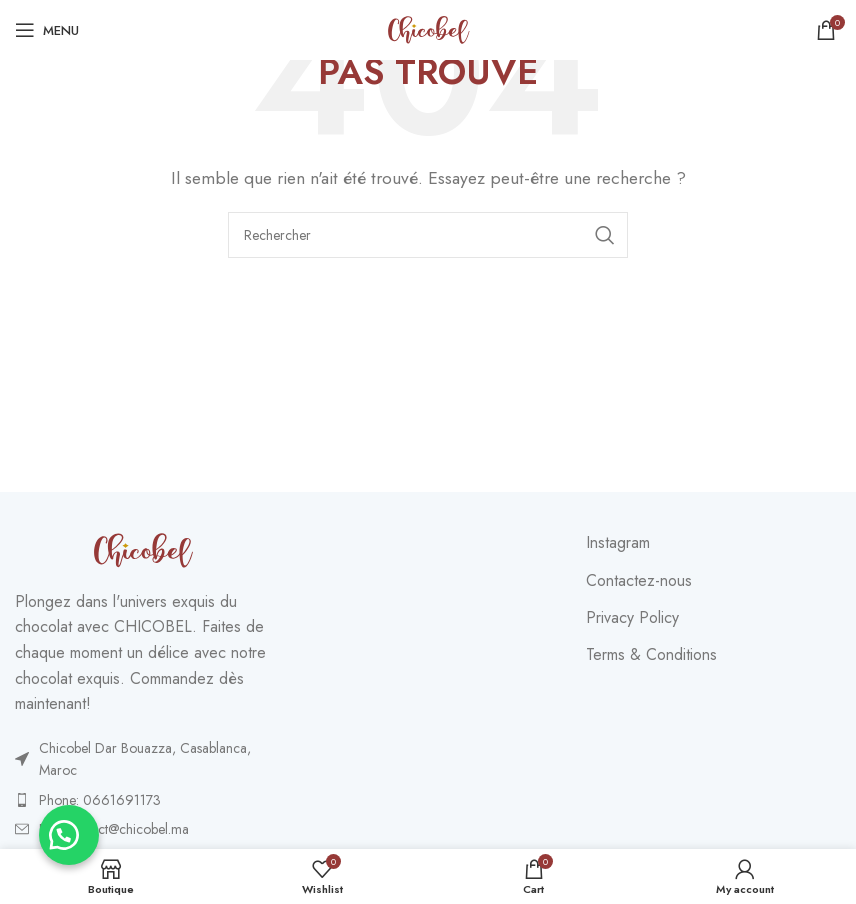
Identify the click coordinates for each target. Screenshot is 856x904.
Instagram (618, 543)
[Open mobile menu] (47, 30)
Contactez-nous (639, 581)
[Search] (428, 235)
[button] (70, 834)
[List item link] (142, 759)
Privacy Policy (632, 618)
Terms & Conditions (651, 655)
